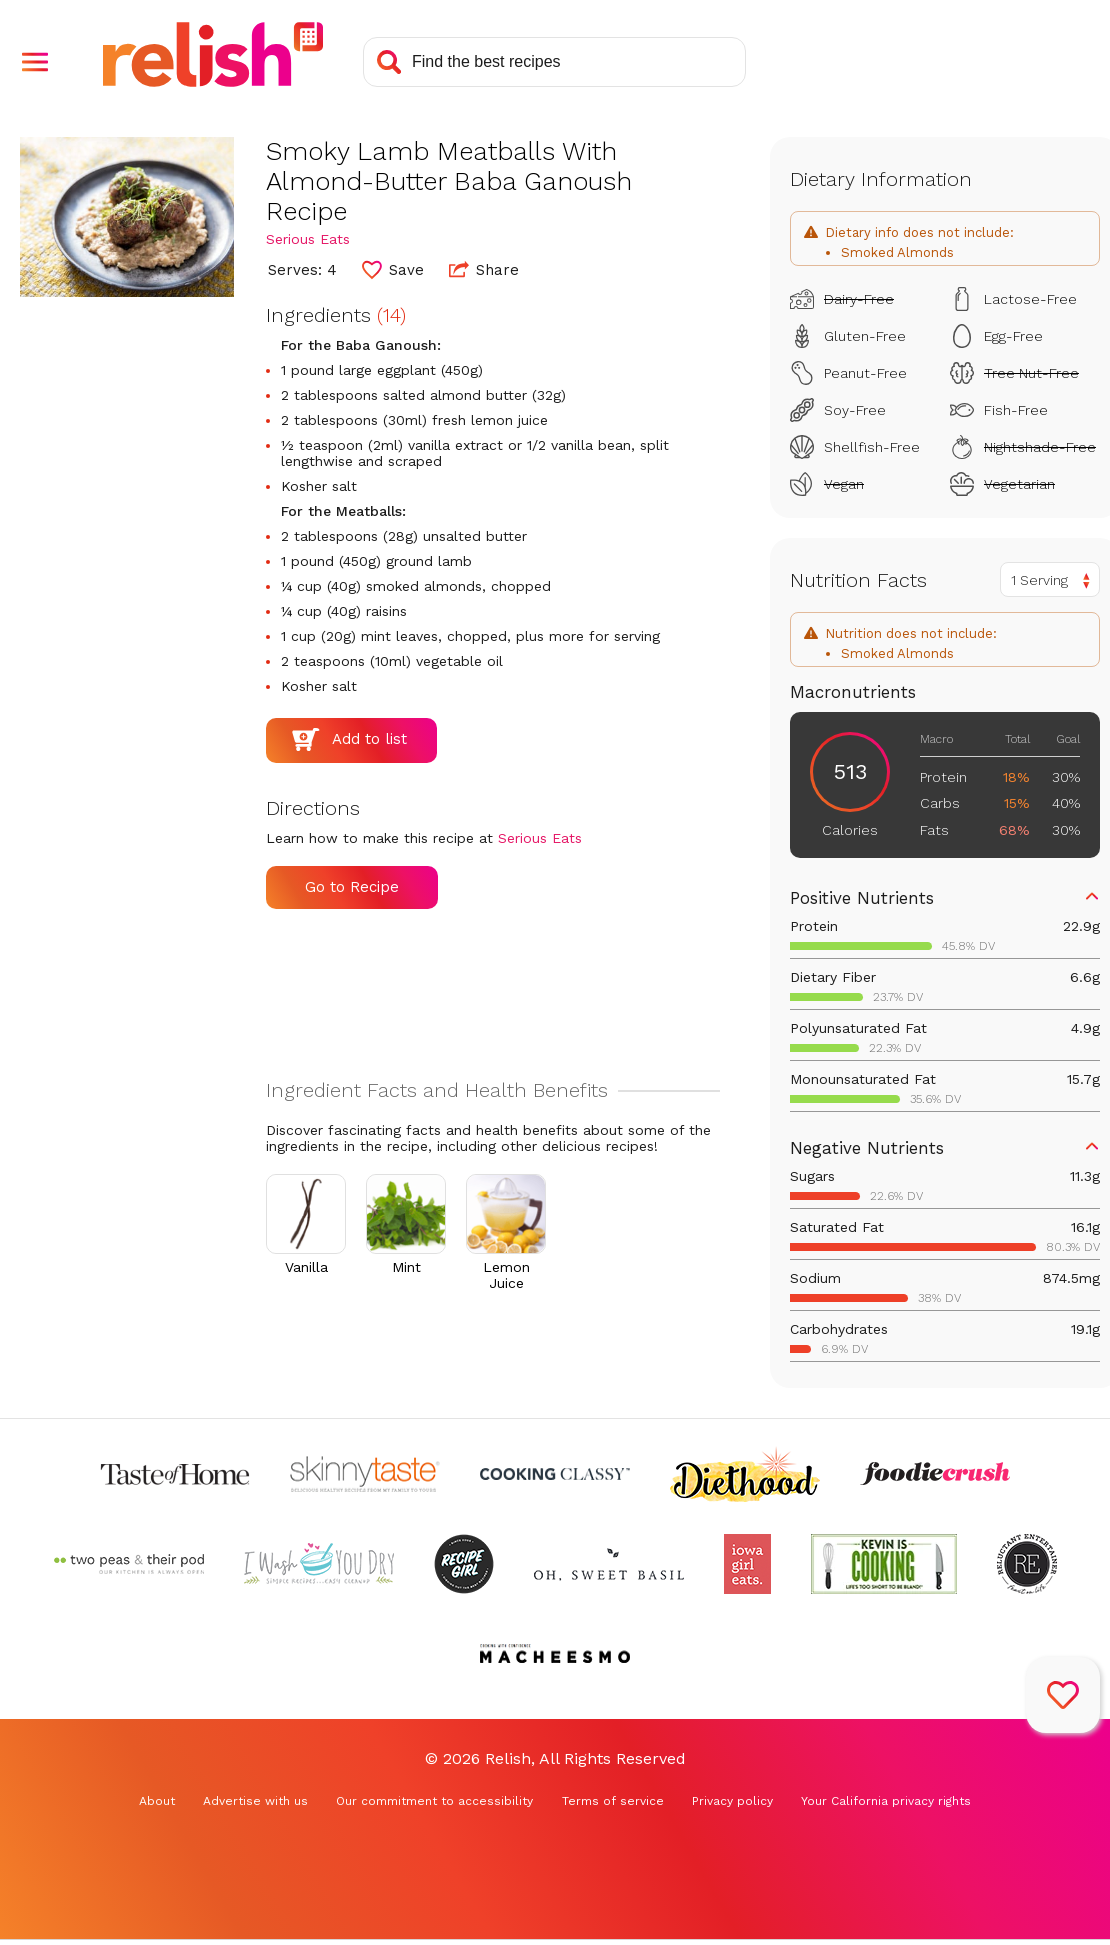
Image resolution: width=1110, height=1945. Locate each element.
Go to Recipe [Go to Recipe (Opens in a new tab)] (352, 887)
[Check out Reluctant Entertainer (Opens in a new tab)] (1027, 1564)
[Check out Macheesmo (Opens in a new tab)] (555, 1654)
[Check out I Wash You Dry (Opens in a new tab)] (319, 1564)
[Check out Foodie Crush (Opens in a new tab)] (935, 1474)
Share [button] (484, 269)
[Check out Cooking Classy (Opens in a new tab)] (555, 1474)
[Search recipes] (554, 62)
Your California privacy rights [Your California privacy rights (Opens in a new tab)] (886, 1801)
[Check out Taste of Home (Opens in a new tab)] (175, 1474)
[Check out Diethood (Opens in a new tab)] (745, 1474)
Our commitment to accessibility (434, 1801)
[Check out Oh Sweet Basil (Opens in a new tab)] (609, 1564)
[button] (35, 62)
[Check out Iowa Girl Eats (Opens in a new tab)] (747, 1564)
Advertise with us (255, 1801)
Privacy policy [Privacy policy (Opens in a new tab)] (732, 1801)
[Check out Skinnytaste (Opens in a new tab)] (365, 1474)
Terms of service (613, 1801)
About (157, 1801)
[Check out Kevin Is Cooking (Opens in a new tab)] (884, 1564)
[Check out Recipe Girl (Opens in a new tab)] (464, 1564)
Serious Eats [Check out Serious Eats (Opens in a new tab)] (308, 239)
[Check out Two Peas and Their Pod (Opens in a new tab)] (129, 1564)
